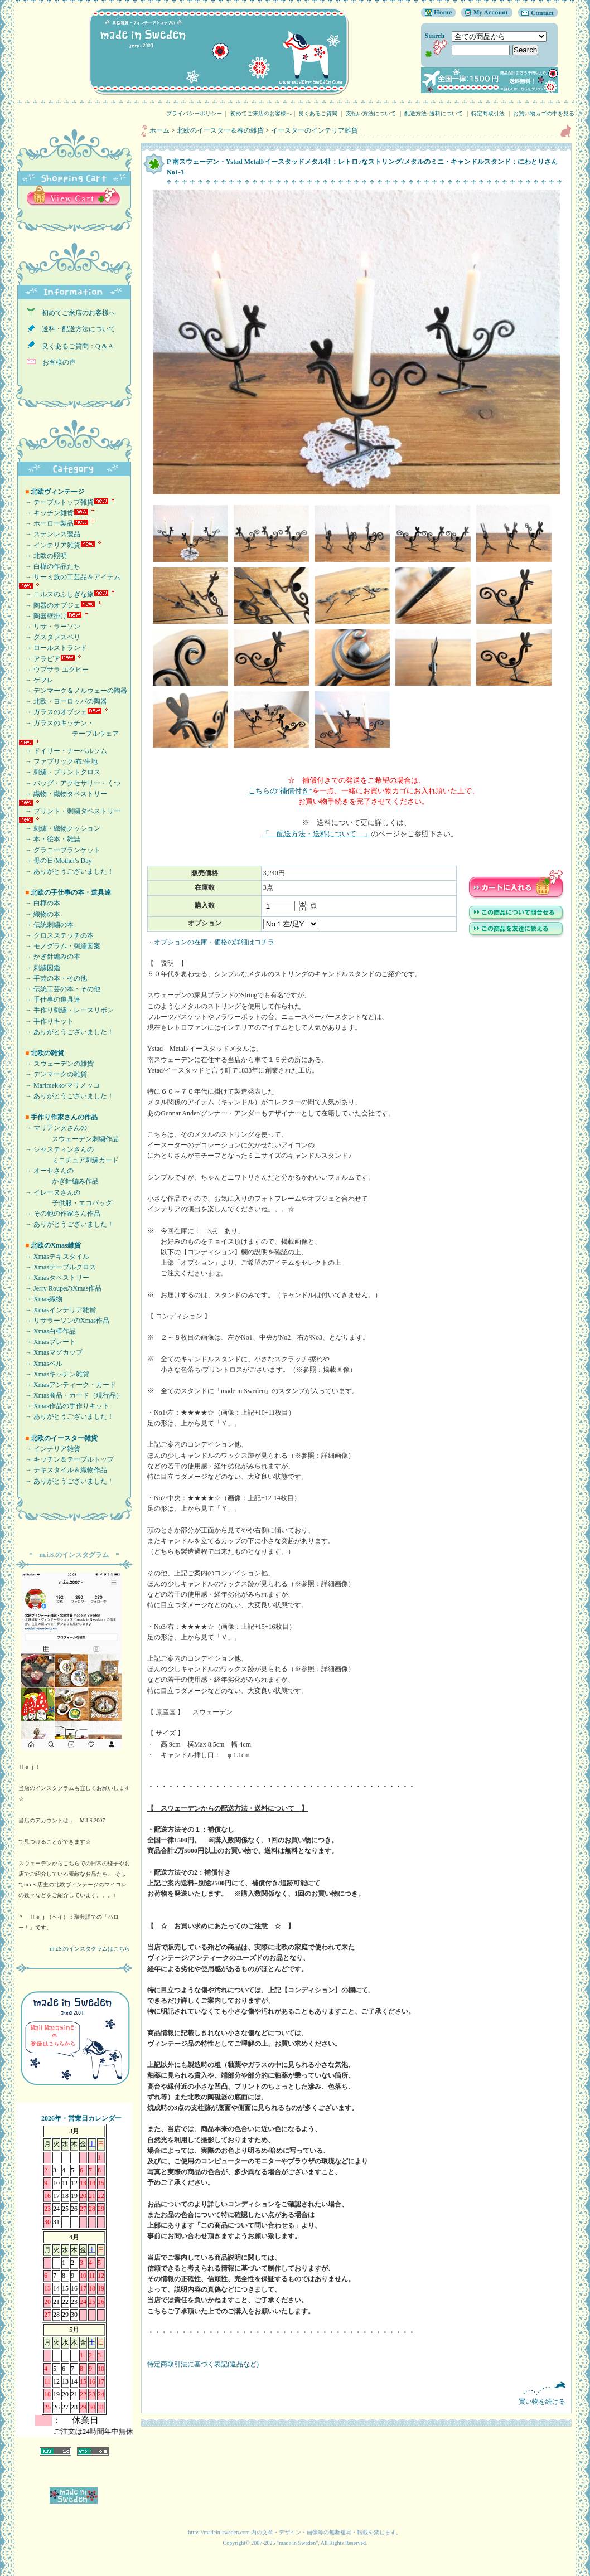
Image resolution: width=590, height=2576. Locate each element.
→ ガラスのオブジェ (52, 712)
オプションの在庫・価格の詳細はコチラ (214, 942)
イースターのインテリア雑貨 (314, 130)
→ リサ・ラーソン (49, 626)
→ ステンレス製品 (49, 534)
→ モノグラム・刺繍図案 (59, 946)
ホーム (159, 130)
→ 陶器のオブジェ (49, 605)
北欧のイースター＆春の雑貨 (220, 130)
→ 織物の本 (39, 914)
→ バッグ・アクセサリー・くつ (69, 783)
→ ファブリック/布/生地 (58, 761)
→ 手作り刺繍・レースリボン (66, 1010)
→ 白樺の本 (39, 903)
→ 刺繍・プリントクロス (59, 772)
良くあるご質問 (317, 113)
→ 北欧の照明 (42, 556)
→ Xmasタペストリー (53, 1278)
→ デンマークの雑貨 (52, 1074)
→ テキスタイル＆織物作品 (62, 1470)
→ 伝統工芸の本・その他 (59, 989)
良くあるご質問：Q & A (74, 346)
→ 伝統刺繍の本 (46, 925)
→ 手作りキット (46, 1021)
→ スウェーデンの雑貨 (56, 1064)
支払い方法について (371, 113)
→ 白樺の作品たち (49, 566)
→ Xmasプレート (47, 1342)
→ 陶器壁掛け (42, 616)
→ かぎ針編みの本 (49, 956)
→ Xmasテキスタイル (53, 1256)
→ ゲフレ (36, 680)
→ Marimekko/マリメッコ (59, 1085)
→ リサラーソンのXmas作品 (63, 1321)
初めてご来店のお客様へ (261, 113)
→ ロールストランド (52, 648)
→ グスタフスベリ (49, 637)
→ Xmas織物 (40, 1299)
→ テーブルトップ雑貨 (56, 502)
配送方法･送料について (433, 113)
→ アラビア (39, 659)
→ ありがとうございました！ (66, 871)
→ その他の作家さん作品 (59, 1213)
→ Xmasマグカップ (50, 1352)
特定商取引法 (488, 113)
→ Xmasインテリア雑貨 (57, 1310)
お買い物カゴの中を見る (546, 113)
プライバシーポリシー (194, 113)
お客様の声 (56, 362)
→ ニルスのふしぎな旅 (56, 594)
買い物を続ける (356, 2393)
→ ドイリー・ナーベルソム (62, 751)
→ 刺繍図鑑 (39, 968)
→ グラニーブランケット (59, 850)
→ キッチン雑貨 (46, 513)
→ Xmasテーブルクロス (57, 1267)
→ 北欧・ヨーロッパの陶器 (62, 701)
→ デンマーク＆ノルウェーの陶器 (72, 691)
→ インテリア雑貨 (49, 545)
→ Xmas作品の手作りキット (63, 1406)
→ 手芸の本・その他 (52, 978)
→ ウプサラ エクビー (53, 669)
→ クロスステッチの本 (56, 935)
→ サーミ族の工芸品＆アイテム (69, 577)
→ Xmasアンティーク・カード (67, 1385)
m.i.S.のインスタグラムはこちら (90, 1949)
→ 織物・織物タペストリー (62, 794)
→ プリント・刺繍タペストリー (69, 811)
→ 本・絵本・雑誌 (49, 839)
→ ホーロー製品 (46, 523)
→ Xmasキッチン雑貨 (53, 1374)
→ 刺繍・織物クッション (59, 828)
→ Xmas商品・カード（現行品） (70, 1395)
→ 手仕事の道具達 (49, 999)
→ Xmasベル (40, 1363)
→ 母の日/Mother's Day (54, 861)
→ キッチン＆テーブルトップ (66, 1459)
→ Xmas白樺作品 (47, 1331)
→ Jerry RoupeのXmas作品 (59, 1288)
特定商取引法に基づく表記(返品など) (203, 2364)
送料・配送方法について (75, 329)
